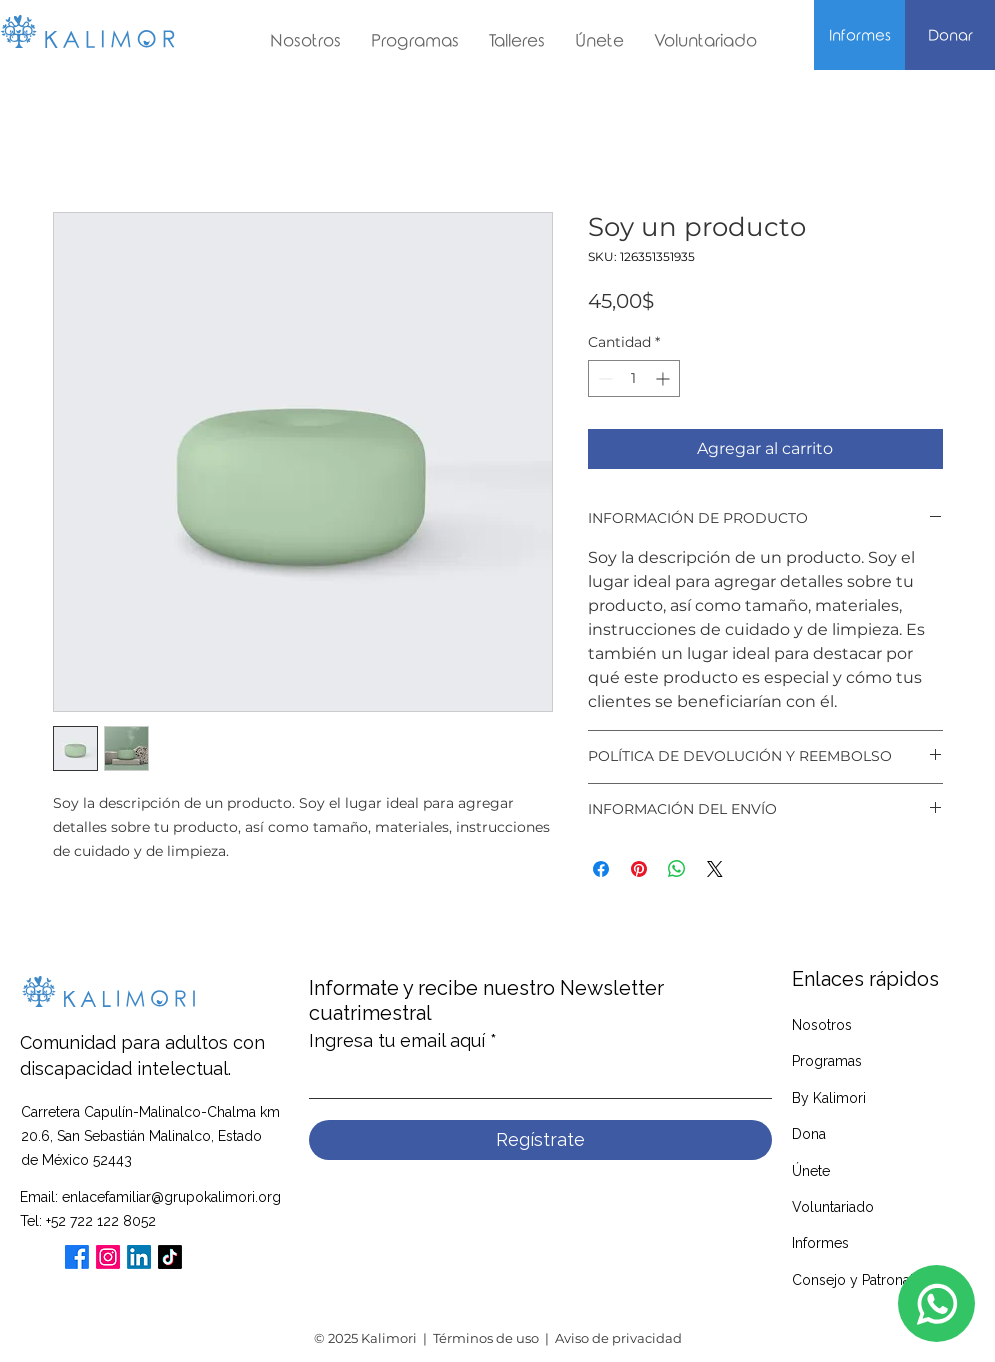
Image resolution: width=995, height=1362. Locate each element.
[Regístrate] (540, 1140)
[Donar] (950, 36)
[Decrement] (603, 378)
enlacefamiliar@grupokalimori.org (171, 1197)
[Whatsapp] (936, 1303)
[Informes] (860, 36)
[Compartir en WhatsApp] (677, 869)
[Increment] (664, 378)
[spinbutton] (634, 378)
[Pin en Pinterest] (639, 869)
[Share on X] (715, 869)
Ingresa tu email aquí (397, 1041)
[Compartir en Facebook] (601, 869)
